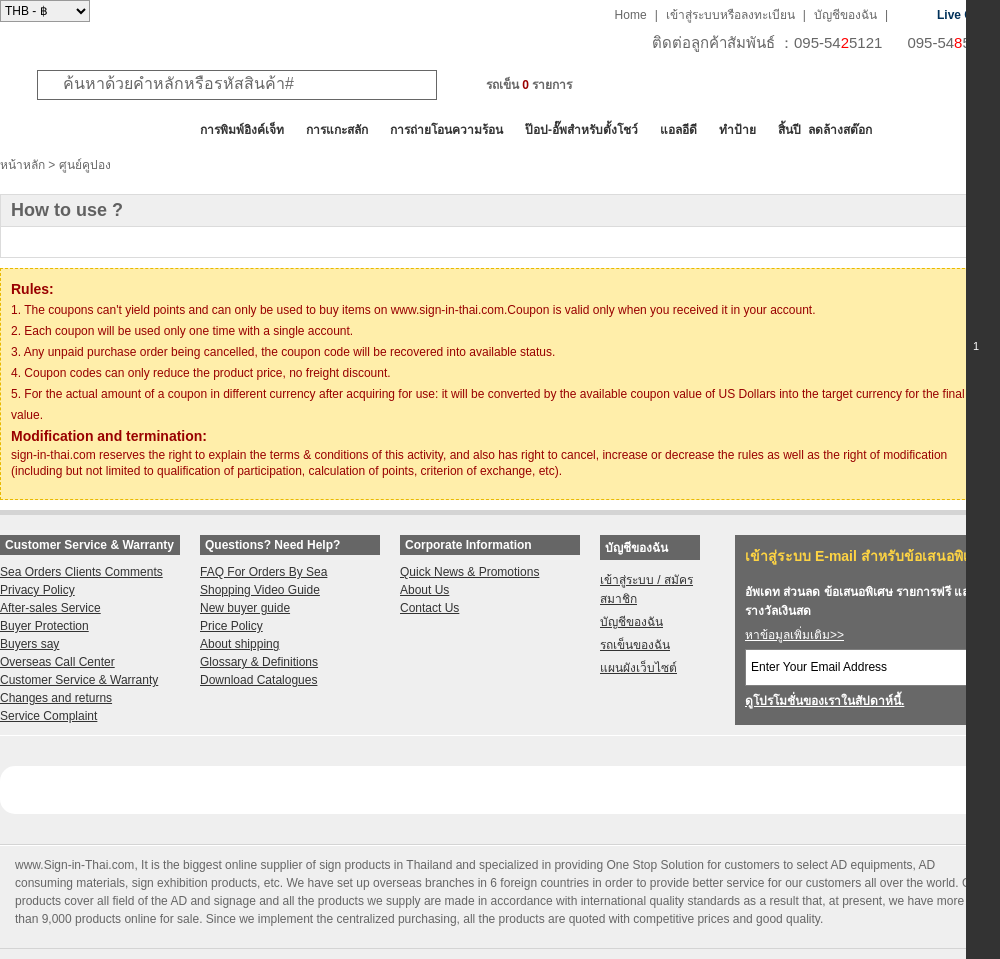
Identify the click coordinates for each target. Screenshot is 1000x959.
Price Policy (231, 626)
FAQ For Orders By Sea (263, 572)
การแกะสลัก (337, 130)
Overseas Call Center (57, 662)
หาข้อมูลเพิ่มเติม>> (794, 635)
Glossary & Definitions (259, 662)
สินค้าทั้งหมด (49, 130)
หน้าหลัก (22, 165)
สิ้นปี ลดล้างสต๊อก (825, 130)
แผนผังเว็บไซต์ (638, 668)
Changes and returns (56, 698)
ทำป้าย (737, 130)
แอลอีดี (678, 130)
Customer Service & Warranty (79, 680)
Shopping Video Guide (260, 590)
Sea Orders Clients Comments (81, 572)
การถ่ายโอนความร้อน (446, 130)
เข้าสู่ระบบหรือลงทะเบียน (730, 15)
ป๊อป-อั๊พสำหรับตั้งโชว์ (581, 130)
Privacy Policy (37, 590)
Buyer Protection (44, 626)
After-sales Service (50, 608)
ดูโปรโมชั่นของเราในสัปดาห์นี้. (824, 701)
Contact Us (429, 608)
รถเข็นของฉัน (635, 645)
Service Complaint (48, 716)
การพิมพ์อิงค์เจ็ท (242, 130)
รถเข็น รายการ (529, 85)
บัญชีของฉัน (845, 15)
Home (631, 15)
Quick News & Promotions (469, 572)
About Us (424, 590)
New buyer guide (245, 608)
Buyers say (29, 644)
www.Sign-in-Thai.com (74, 865)
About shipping (239, 644)
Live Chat (964, 15)
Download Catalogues (258, 680)
